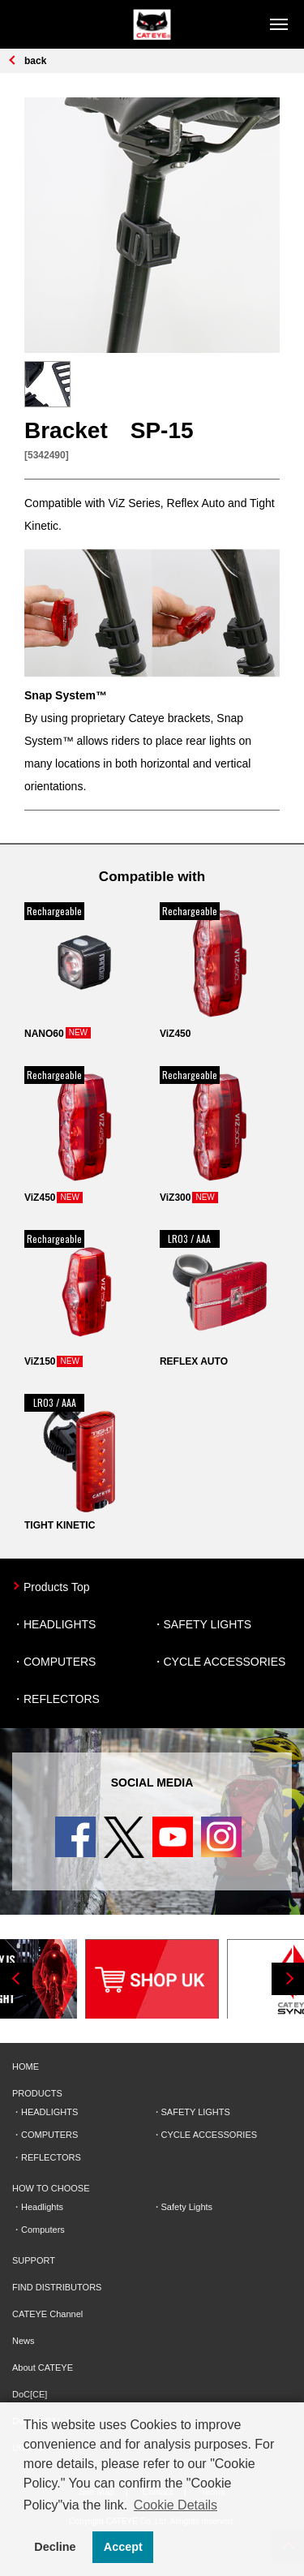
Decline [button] (54, 2546)
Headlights (42, 2207)
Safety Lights (187, 2207)
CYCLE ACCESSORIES (225, 1661)
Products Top (56, 1586)
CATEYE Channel (47, 2314)
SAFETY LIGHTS (208, 1624)
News (23, 2341)
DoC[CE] (29, 2394)
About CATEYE (42, 2367)
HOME (25, 2066)
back (35, 61)
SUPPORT (33, 2260)
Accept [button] (123, 2546)
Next (288, 1979)
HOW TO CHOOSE (51, 2188)
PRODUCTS (37, 2093)
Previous (16, 1979)
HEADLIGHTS (60, 1624)
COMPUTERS (60, 1661)
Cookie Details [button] (175, 2505)
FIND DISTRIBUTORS (56, 2287)
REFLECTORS (62, 1698)
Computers (43, 2229)
